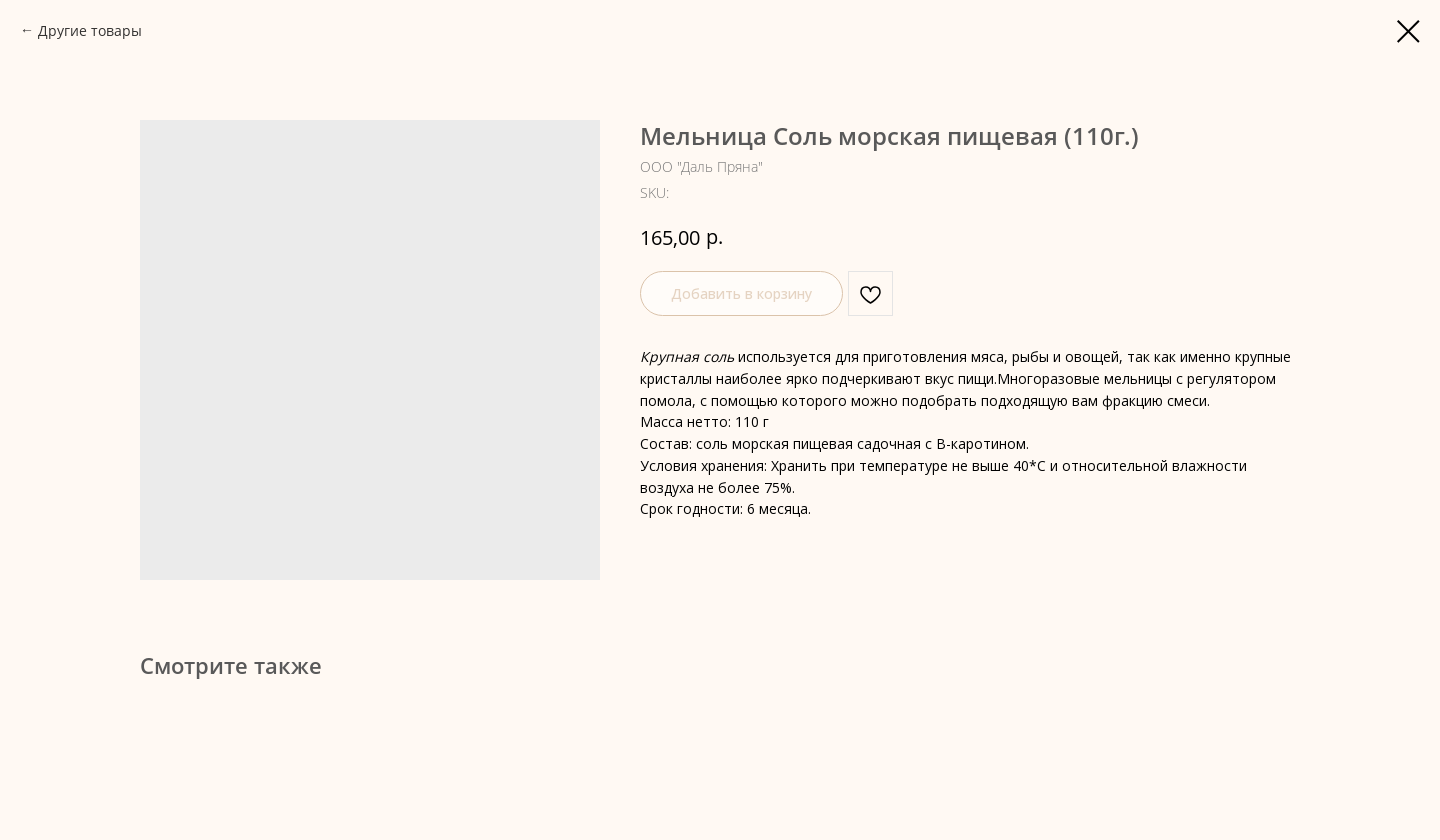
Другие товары (90, 30)
